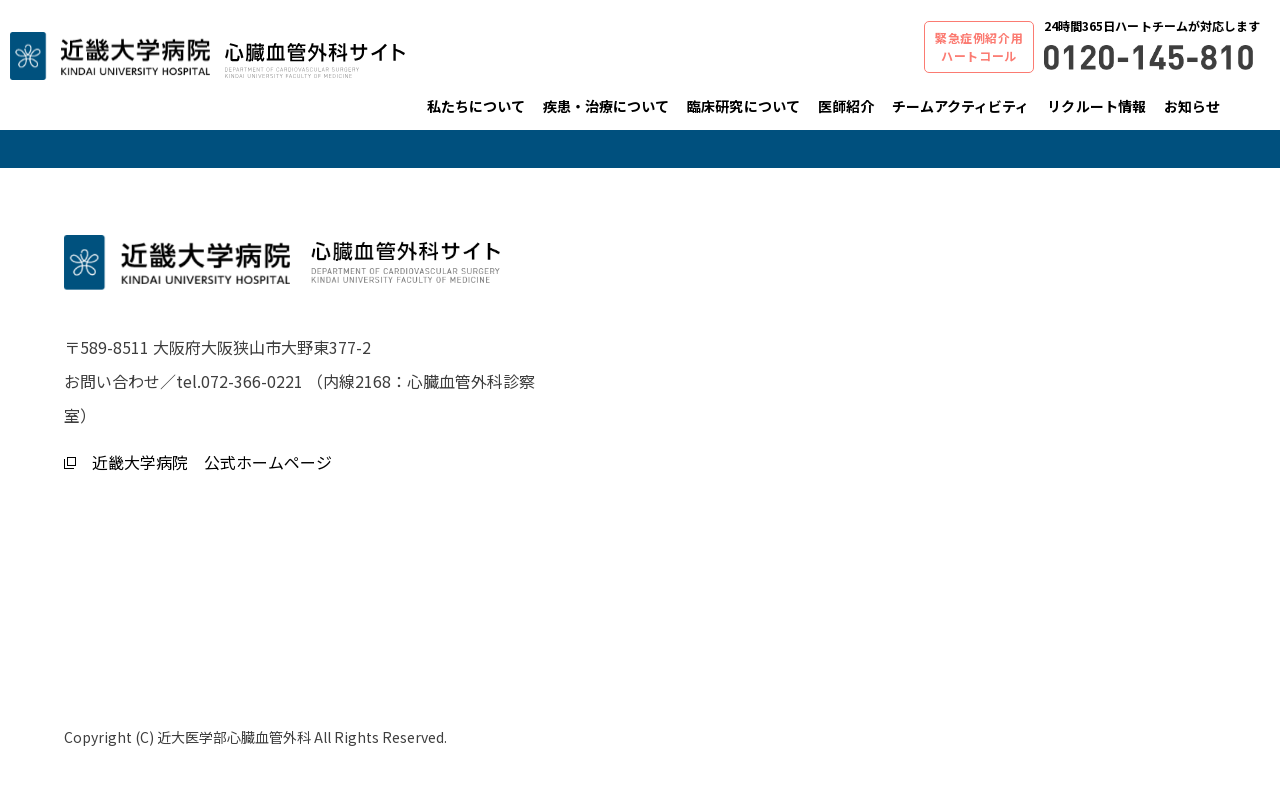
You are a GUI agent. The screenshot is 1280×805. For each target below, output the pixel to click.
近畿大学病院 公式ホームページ (198, 462)
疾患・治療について (606, 106)
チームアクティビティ (961, 106)
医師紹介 (846, 106)
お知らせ (1192, 106)
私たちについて (476, 106)
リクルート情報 (1096, 106)
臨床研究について (743, 106)
